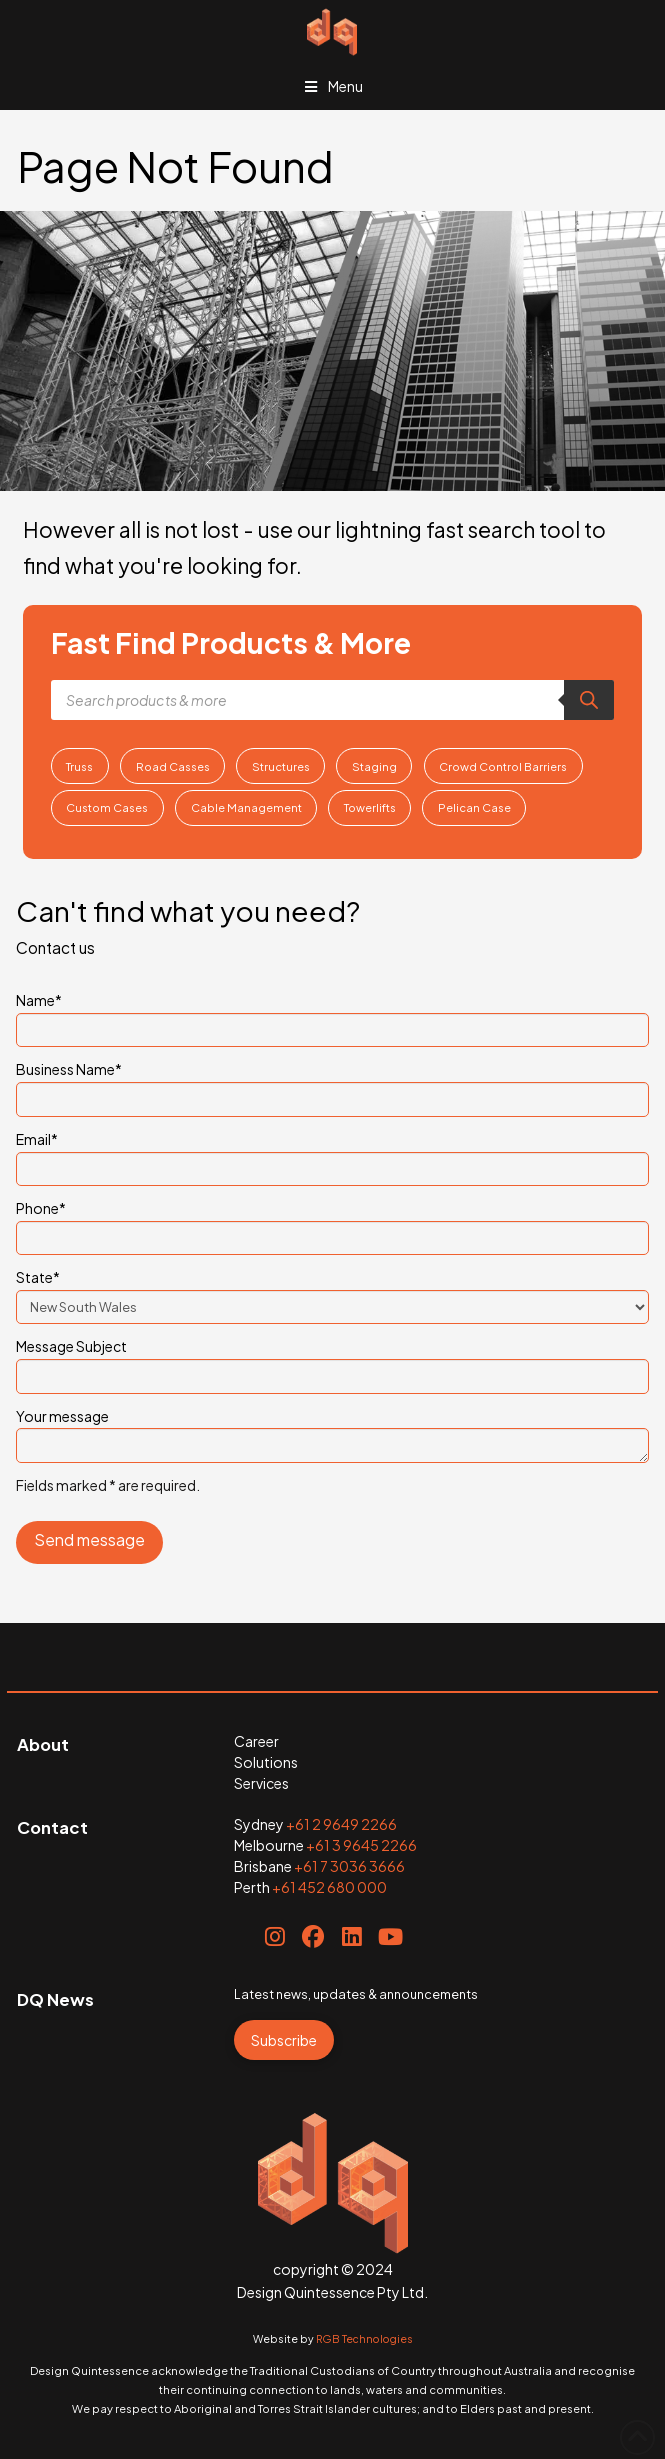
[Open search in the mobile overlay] (332, 700)
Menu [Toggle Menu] (333, 86)
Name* (332, 1016)
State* (332, 1293)
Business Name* (332, 1085)
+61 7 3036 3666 (349, 1866)
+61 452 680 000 (329, 1887)
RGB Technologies (364, 2338)
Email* (332, 1155)
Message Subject (332, 1362)
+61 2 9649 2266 (341, 1824)
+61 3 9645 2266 (361, 1845)
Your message (332, 1428)
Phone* (332, 1224)
